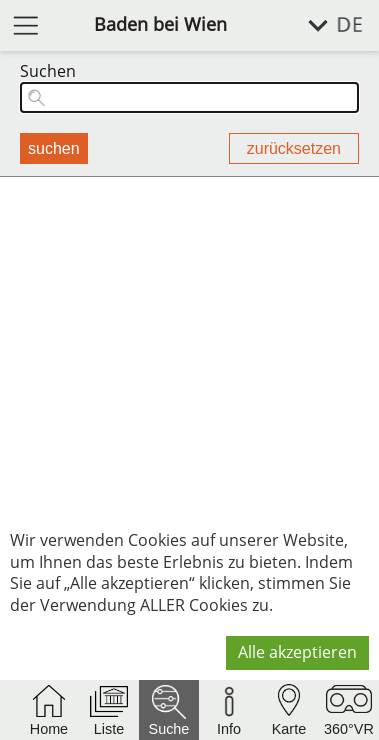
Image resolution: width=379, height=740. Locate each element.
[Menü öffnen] (26, 24)
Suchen (48, 71)
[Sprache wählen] (324, 25)
